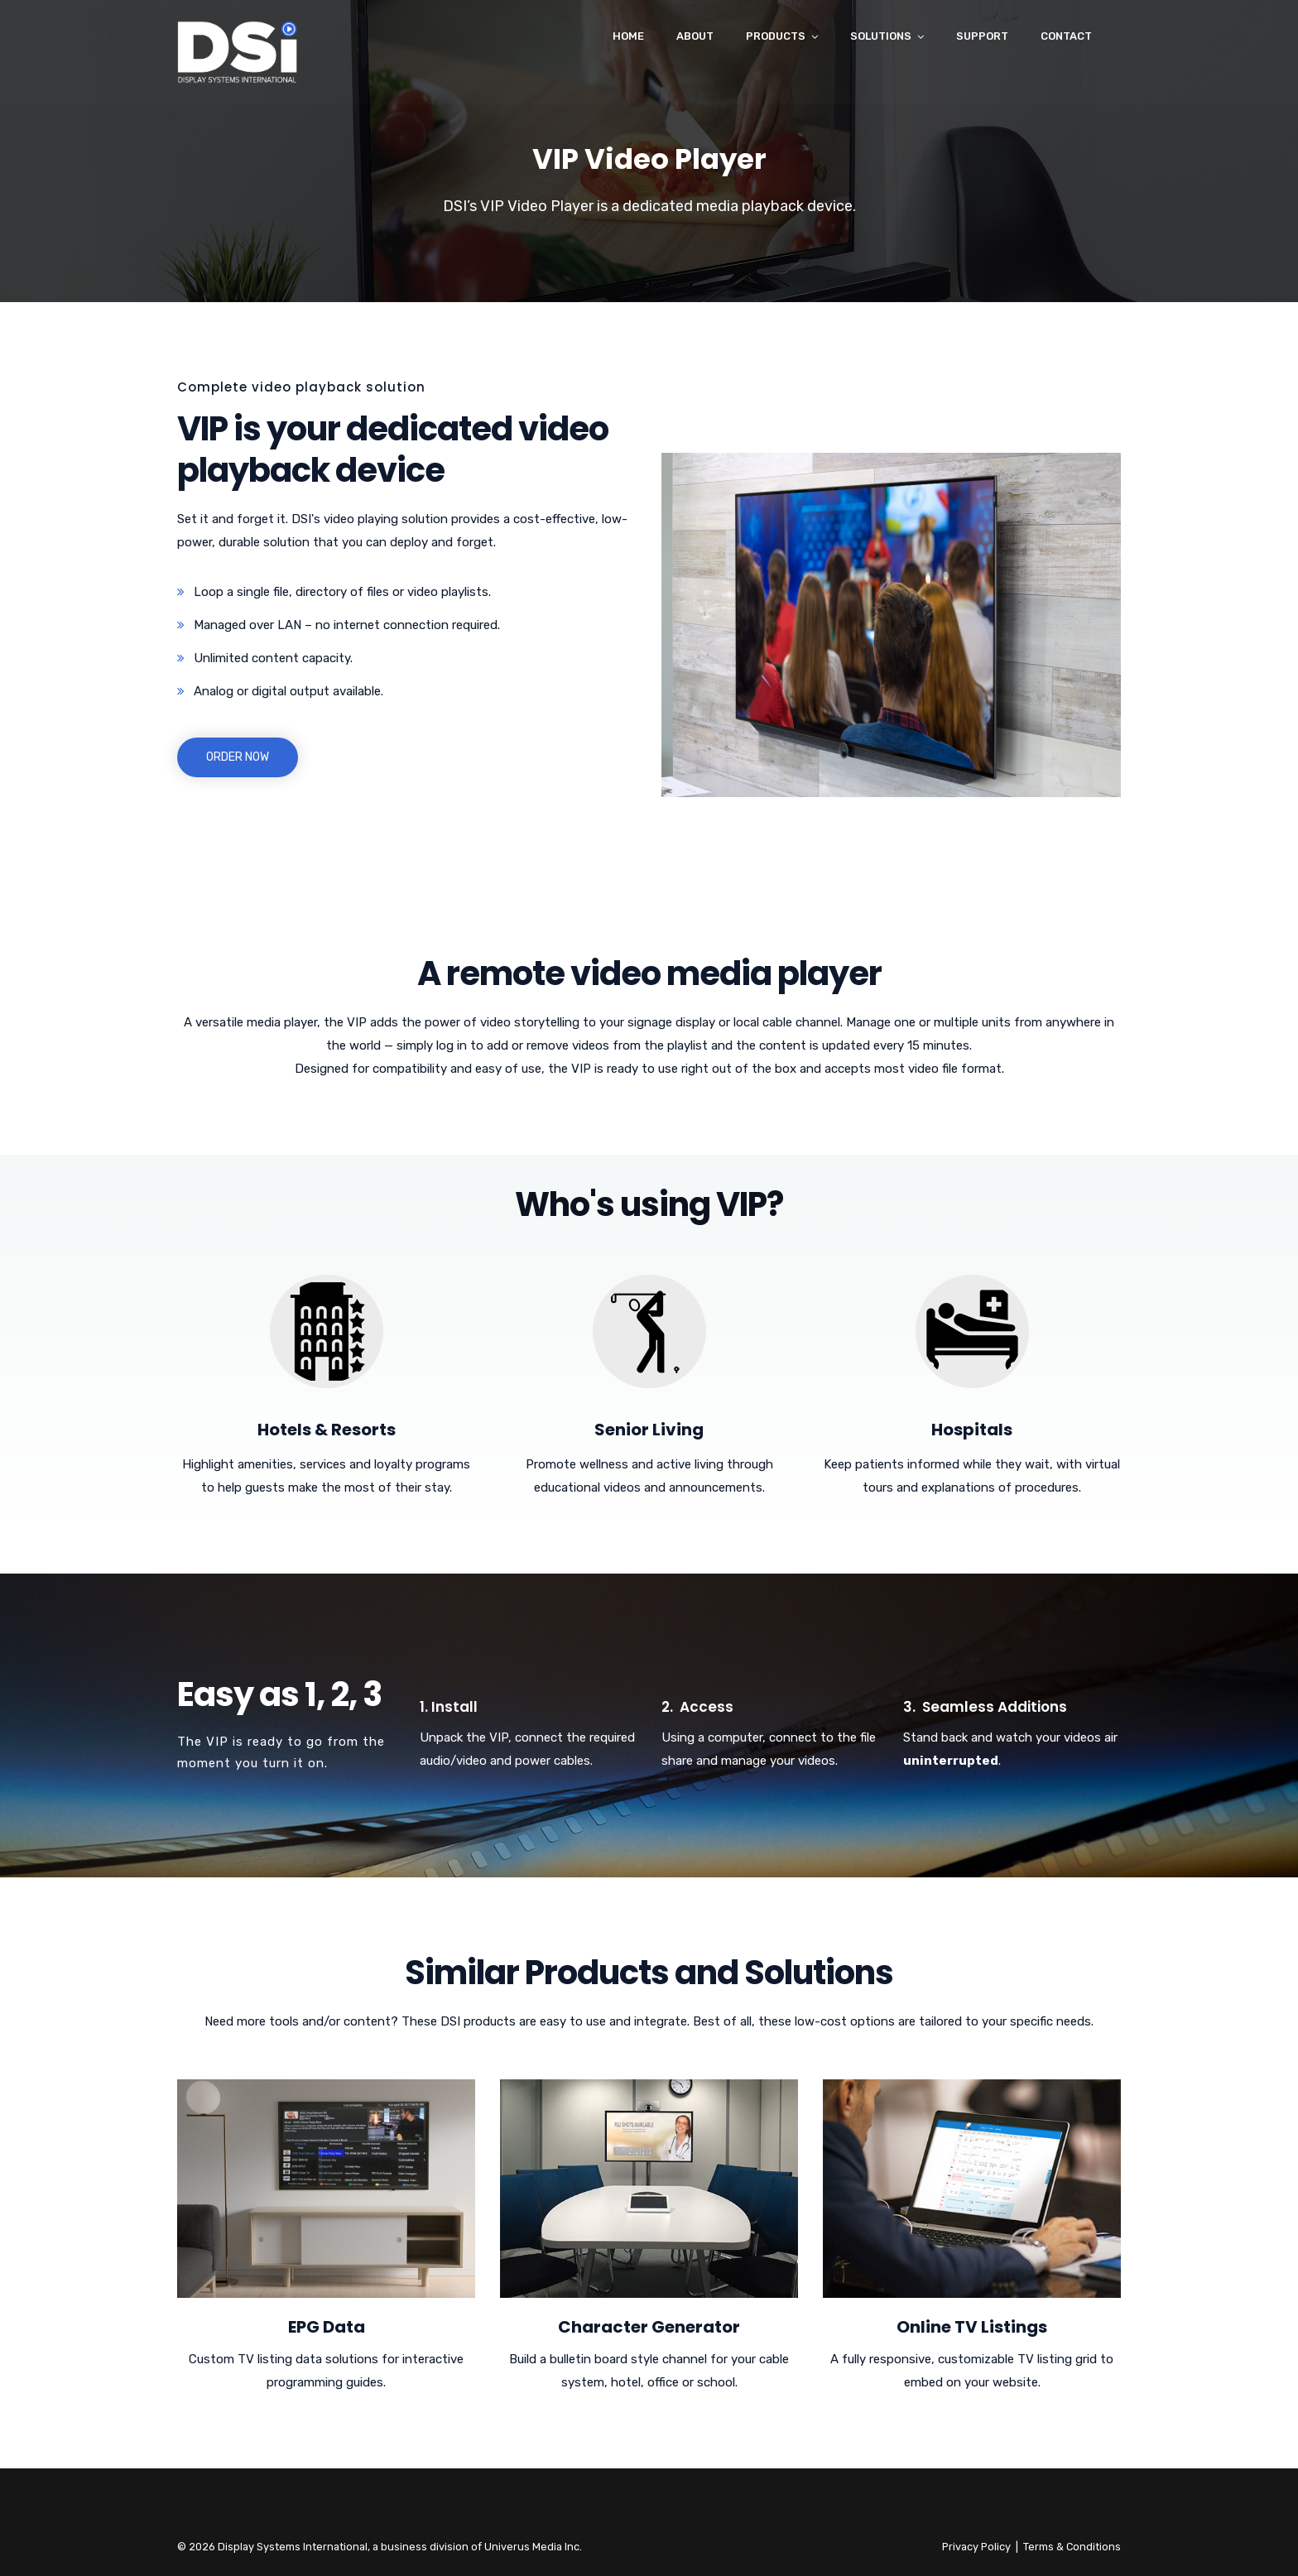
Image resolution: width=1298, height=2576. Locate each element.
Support (982, 36)
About (695, 36)
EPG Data (326, 2326)
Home (628, 36)
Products (775, 36)
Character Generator (649, 2326)
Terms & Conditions (1072, 2546)
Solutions (880, 36)
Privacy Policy (976, 2546)
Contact (1066, 36)
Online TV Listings (972, 2326)
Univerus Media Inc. (533, 2546)
